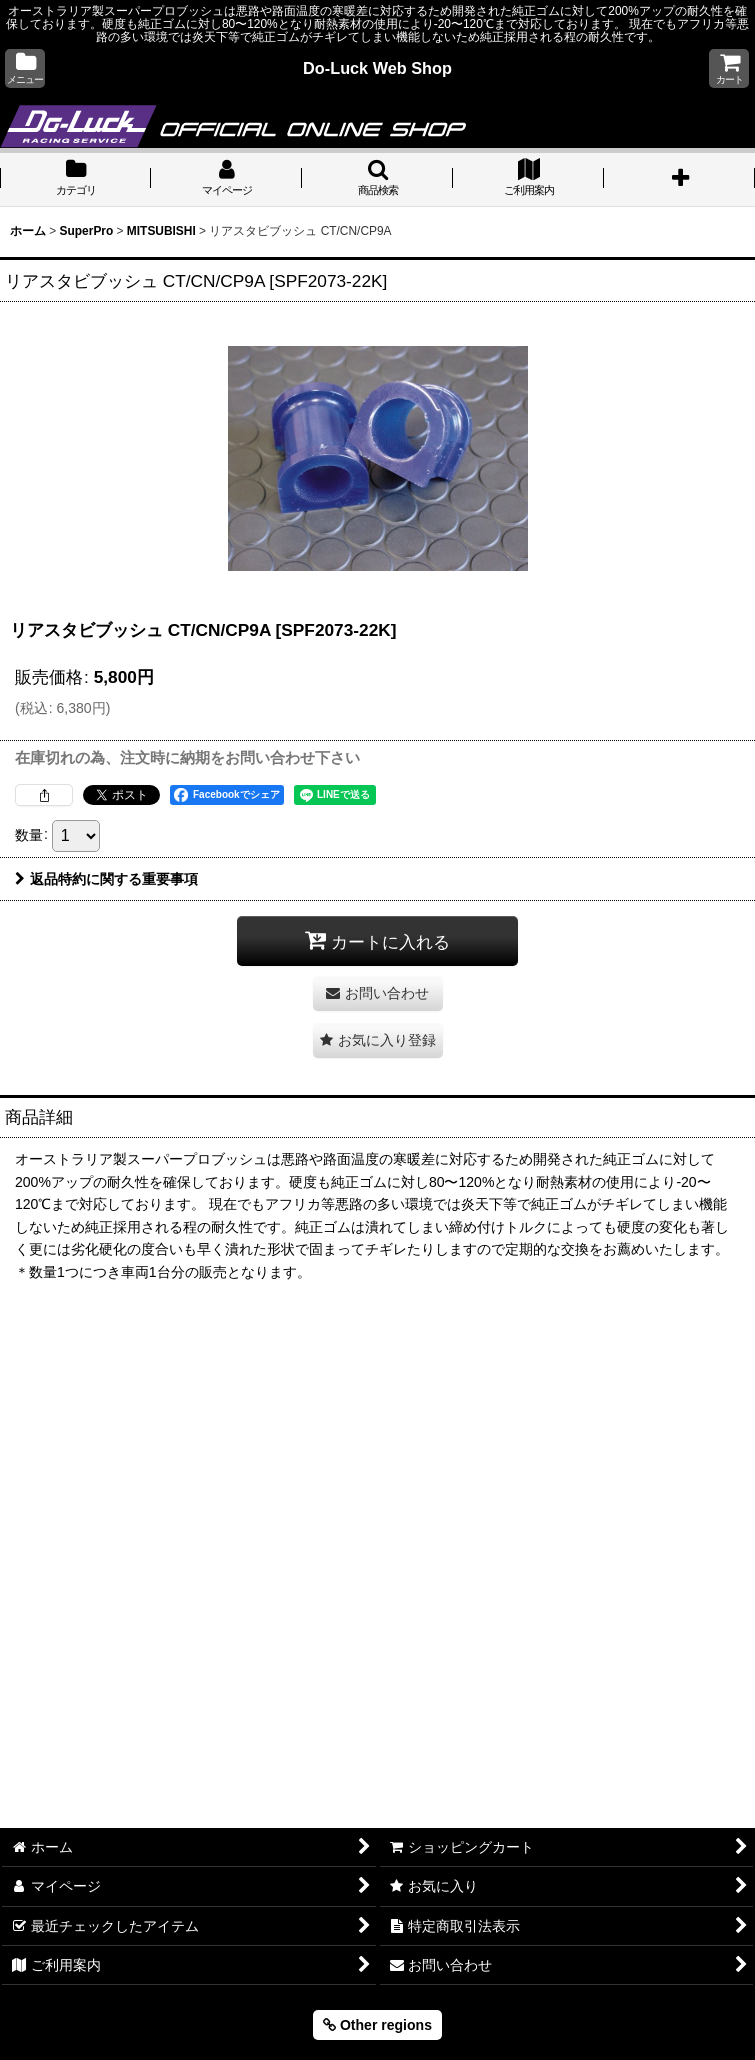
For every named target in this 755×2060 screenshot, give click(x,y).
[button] (25, 68)
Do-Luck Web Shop (377, 68)
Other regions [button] (377, 2025)
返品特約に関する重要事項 (106, 879)
